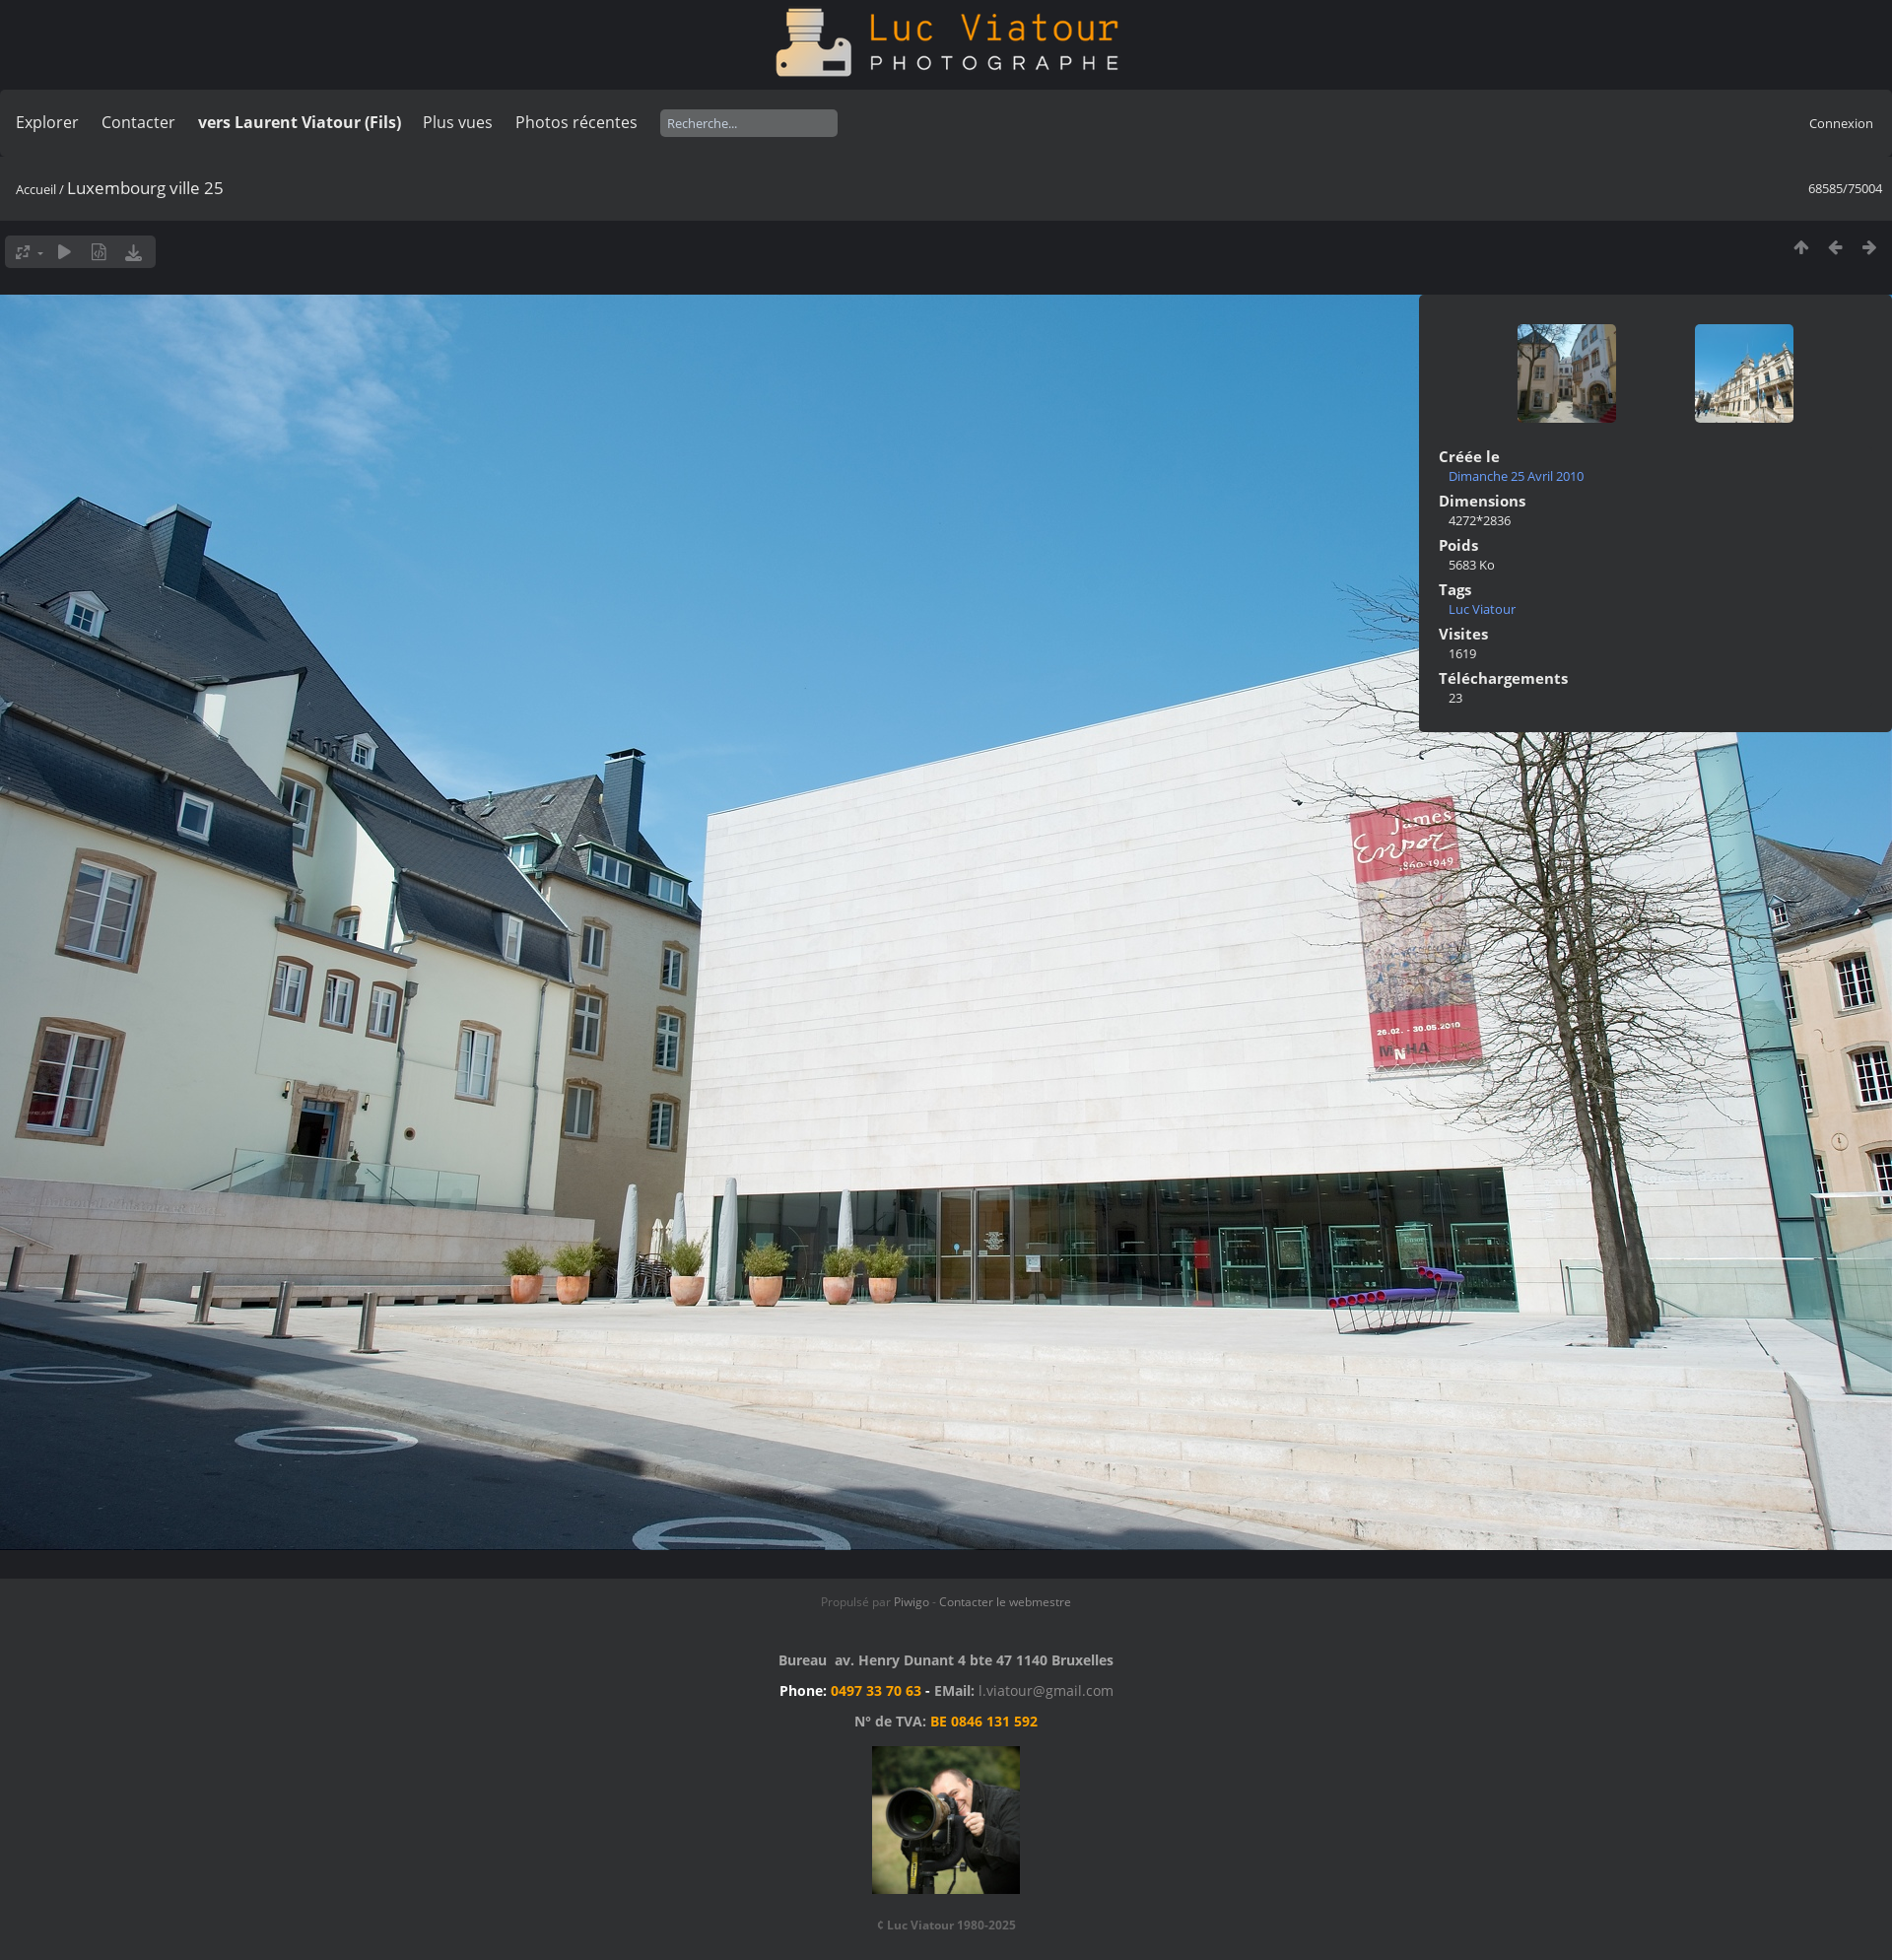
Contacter (138, 122)
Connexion (1841, 123)
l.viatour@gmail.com (1046, 1690)
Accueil (36, 189)
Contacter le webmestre (1005, 1601)
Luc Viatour (1482, 609)
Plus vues (458, 122)
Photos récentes (576, 122)
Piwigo (911, 1601)
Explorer (47, 122)
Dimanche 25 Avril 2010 (1516, 476)
